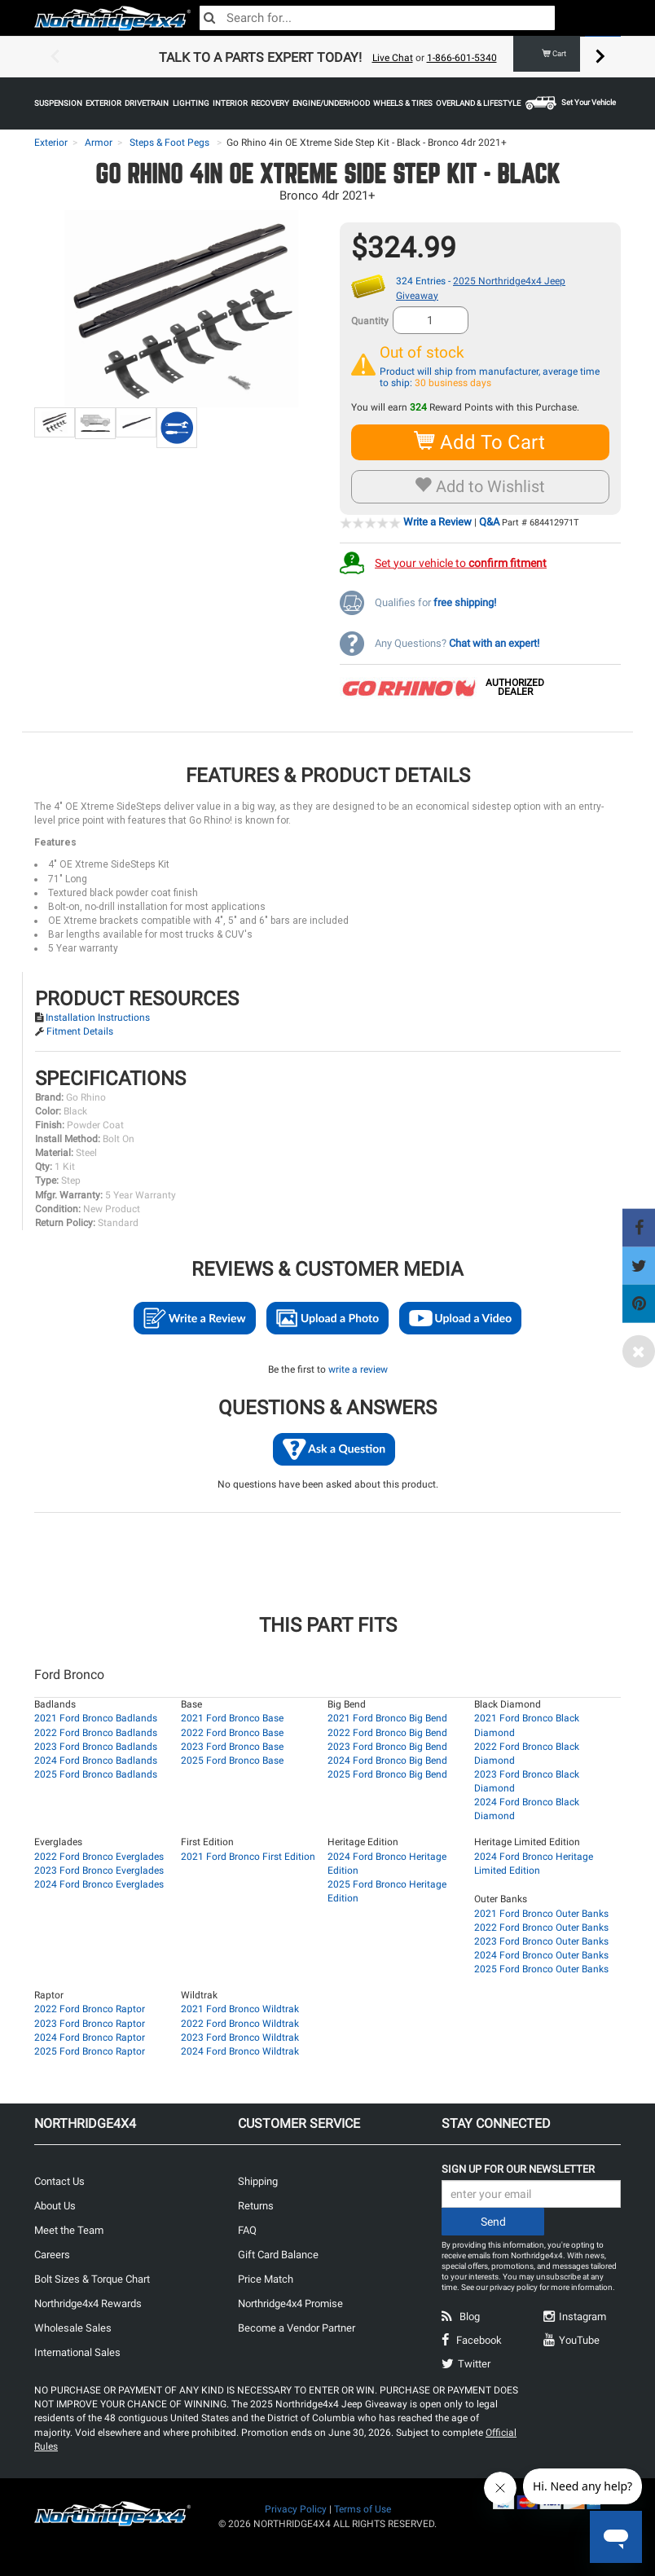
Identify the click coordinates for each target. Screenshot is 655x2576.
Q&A (489, 522)
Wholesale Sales (73, 2328)
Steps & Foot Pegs (169, 142)
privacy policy (514, 2287)
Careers (52, 2255)
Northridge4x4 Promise (290, 2303)
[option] (327, 57)
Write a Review (437, 522)
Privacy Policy (296, 2509)
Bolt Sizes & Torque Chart (92, 2279)
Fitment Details (79, 1031)
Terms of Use (362, 2509)
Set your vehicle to (461, 562)
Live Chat (392, 58)
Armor (98, 142)
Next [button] (600, 57)
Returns (256, 2206)
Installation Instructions (98, 1017)
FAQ (247, 2230)
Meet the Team (68, 2230)
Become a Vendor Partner (296, 2328)
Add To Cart (480, 442)
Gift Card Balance (278, 2255)
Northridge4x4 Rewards (88, 2303)
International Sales (77, 2352)
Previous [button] (54, 57)
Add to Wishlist (480, 486)
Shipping (258, 2181)
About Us (55, 2206)
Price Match (265, 2279)
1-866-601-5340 (462, 58)
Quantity (370, 321)
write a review (358, 1369)
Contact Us (59, 2181)
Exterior (51, 142)
